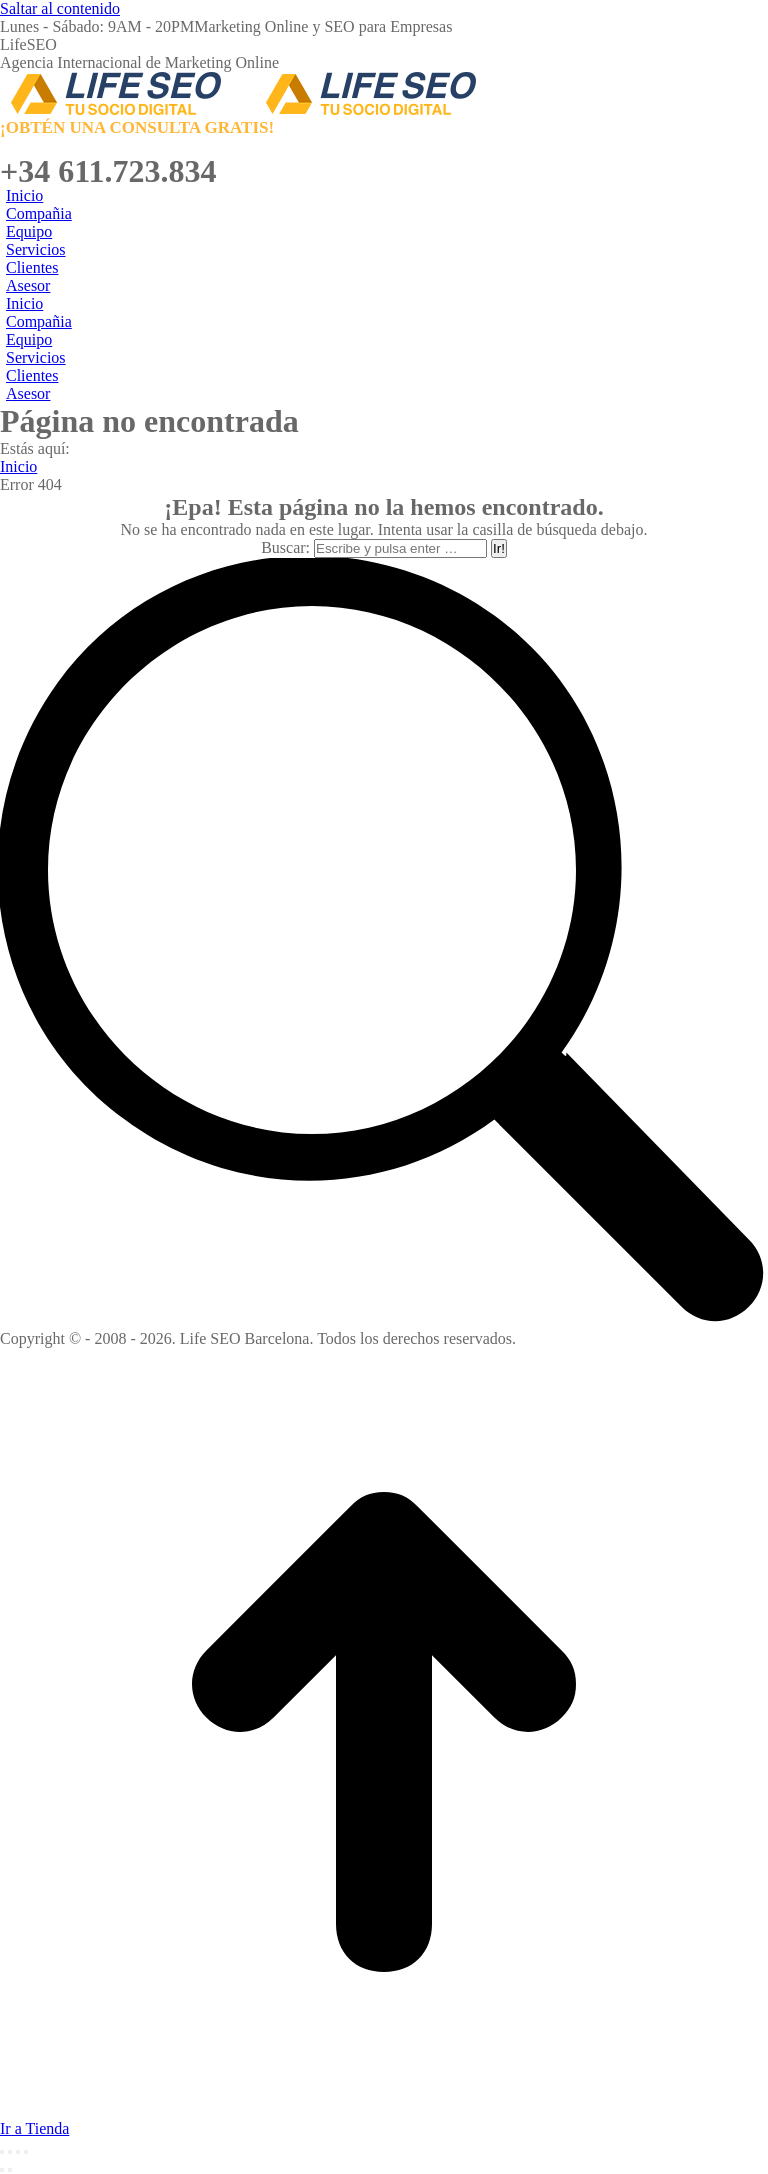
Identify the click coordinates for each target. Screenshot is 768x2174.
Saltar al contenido (60, 8)
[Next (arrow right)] (10, 2170)
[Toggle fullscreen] (18, 2152)
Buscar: (285, 547)
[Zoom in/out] (26, 2152)
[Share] (10, 2152)
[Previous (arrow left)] (2, 2170)
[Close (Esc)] (2, 2152)
